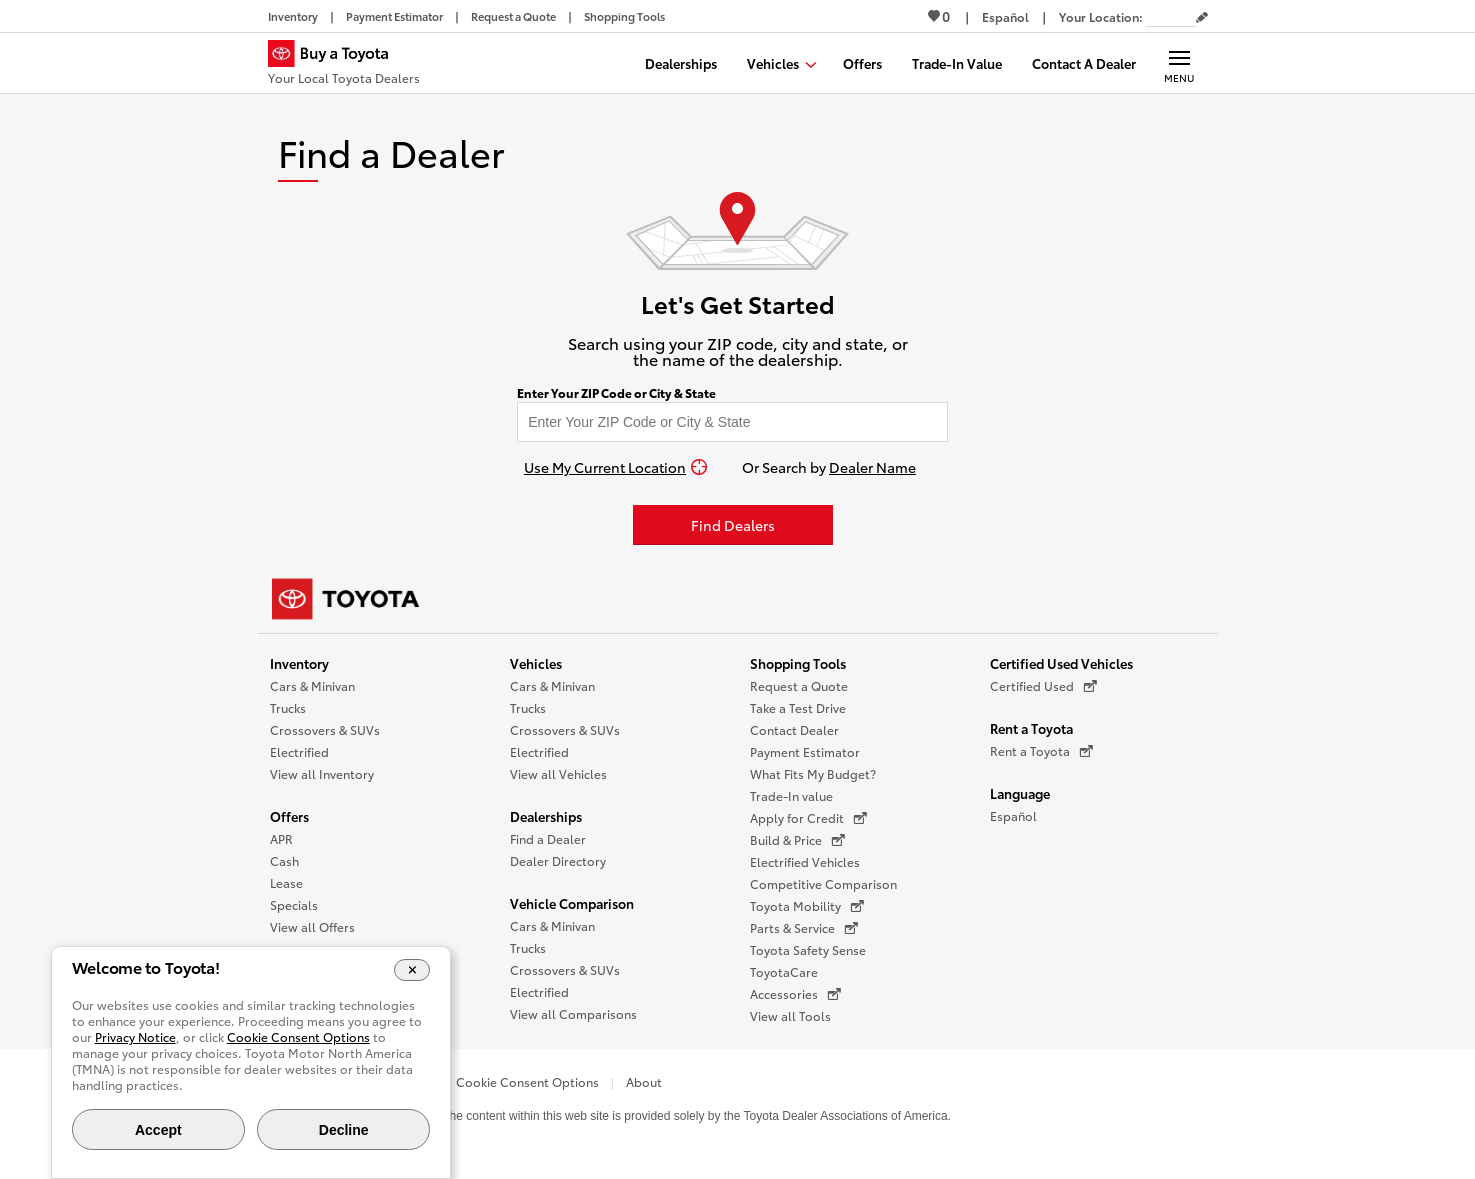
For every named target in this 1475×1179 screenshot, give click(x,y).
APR (281, 838)
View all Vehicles (558, 773)
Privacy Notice (135, 1036)
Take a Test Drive (798, 707)
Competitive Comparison (823, 883)
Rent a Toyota (1031, 728)
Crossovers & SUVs (325, 729)
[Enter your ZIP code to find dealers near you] (732, 422)
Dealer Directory (558, 860)
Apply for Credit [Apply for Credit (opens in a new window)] (808, 818)
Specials (294, 904)
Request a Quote (799, 685)
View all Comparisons (573, 1013)
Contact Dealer (794, 729)
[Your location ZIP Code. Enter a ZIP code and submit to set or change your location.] (1171, 16)
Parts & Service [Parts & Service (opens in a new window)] (804, 928)
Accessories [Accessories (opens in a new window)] (795, 994)
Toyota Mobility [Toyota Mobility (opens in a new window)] (807, 906)
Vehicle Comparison (572, 903)
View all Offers (312, 926)
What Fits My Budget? (813, 773)
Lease (286, 882)
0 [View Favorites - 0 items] (939, 16)
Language (1020, 793)
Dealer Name (872, 467)
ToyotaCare (784, 971)
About (644, 1081)
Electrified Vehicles (805, 861)
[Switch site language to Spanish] (1005, 16)
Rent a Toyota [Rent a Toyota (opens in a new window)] (1041, 751)
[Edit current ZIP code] (1202, 18)
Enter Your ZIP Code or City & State (616, 393)
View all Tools (790, 1015)
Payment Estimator (805, 751)
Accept (158, 1130)
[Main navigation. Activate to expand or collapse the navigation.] (1179, 63)
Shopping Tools (798, 663)
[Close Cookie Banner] (412, 970)
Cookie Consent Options (527, 1081)
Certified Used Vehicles (1061, 663)
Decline (344, 1130)
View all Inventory (322, 773)
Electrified (299, 751)
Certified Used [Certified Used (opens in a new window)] (1043, 686)
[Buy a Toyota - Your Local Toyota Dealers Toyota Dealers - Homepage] (344, 65)
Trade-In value (791, 795)
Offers (289, 816)
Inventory (299, 663)
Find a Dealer (548, 838)
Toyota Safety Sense (808, 949)
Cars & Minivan (312, 685)
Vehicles (536, 663)
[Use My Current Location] (615, 467)
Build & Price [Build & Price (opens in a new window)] (797, 840)
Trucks (288, 707)
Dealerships (546, 816)
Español (1013, 815)
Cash (284, 860)
